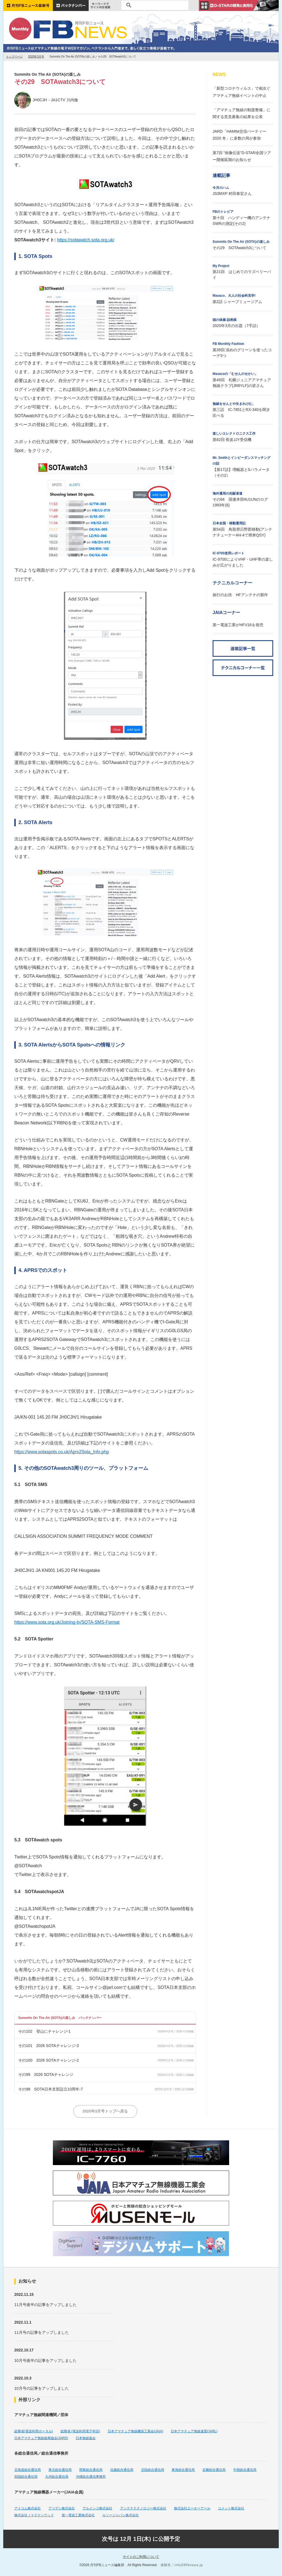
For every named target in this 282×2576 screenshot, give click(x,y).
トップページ (14, 56)
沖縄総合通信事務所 (91, 2477)
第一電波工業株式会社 (78, 2515)
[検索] (154, 5)
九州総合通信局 (56, 2477)
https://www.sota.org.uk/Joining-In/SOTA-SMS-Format (67, 1622)
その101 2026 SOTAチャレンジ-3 (48, 2045)
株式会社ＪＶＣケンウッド (34, 2515)
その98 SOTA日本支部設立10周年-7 (50, 2089)
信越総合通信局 (121, 2470)
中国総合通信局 (244, 2470)
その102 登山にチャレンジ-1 (44, 2031)
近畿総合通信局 (214, 2470)
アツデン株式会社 (61, 2508)
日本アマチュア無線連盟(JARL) (194, 2431)
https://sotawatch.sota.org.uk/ (85, 240)
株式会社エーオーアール (192, 2508)
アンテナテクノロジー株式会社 (143, 2508)
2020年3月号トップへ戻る (105, 2111)
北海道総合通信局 (27, 2470)
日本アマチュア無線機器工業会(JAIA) (135, 2431)
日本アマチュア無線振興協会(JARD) (41, 2438)
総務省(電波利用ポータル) (33, 2431)
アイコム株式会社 (27, 2508)
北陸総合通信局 (152, 2470)
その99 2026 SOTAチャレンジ (45, 2074)
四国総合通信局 (25, 2477)
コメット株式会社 (231, 2508)
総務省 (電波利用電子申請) (80, 2431)
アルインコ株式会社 (97, 2508)
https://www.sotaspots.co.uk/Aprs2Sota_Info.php (61, 1451)
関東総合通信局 (90, 2470)
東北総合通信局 (60, 2470)
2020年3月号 (36, 56)
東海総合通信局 (183, 2470)
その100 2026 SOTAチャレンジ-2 (48, 2060)
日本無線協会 (86, 2438)
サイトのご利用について (141, 2557)
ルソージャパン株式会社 (120, 2515)
